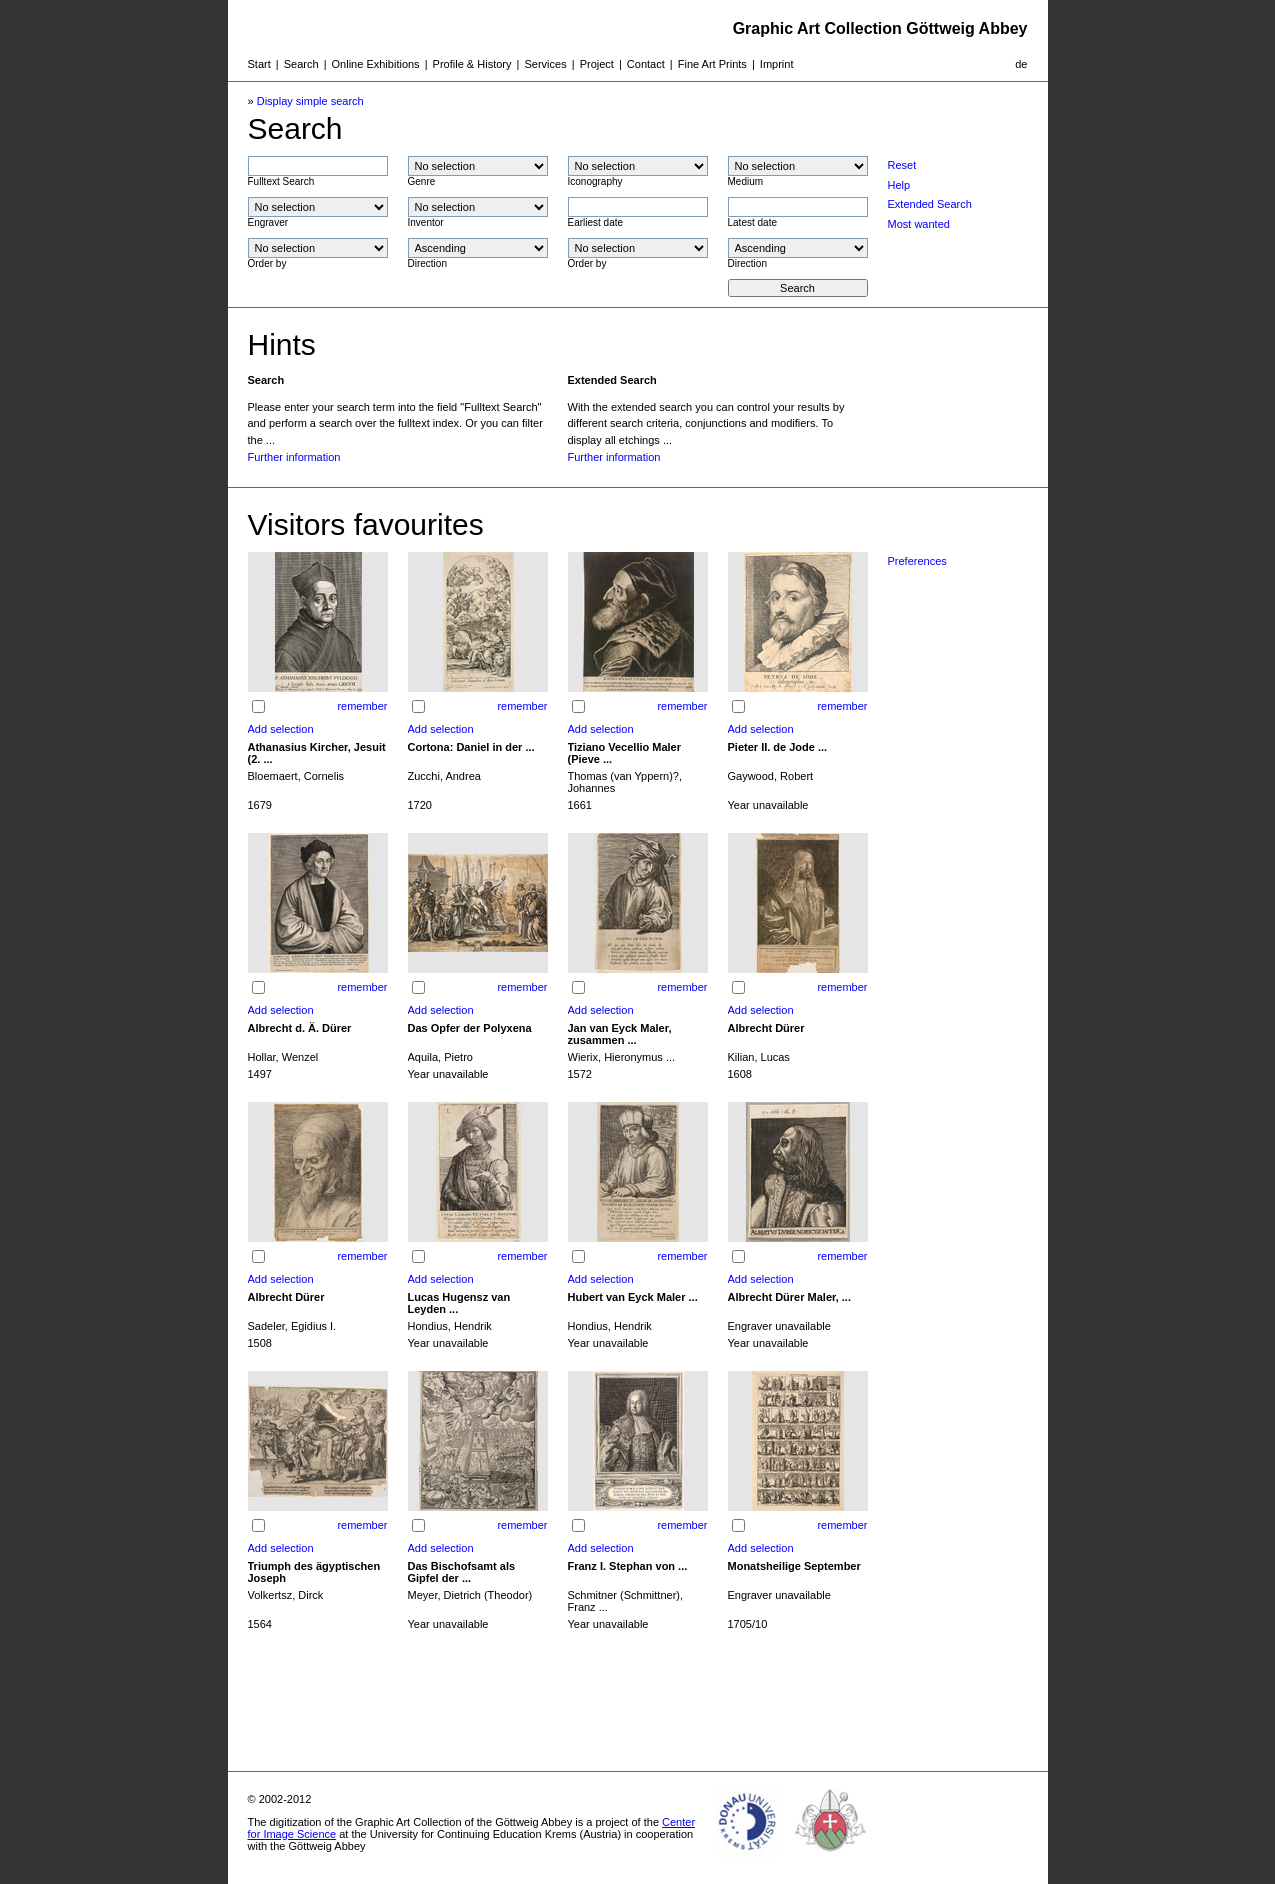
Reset (902, 165)
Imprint (777, 64)
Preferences (917, 561)
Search (301, 64)
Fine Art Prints (712, 64)
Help (899, 185)
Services (545, 64)
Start (259, 64)
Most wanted (919, 224)
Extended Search (930, 204)
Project (597, 64)
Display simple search (310, 101)
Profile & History (472, 64)
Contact (646, 64)
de (1021, 64)
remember (362, 706)
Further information (294, 457)
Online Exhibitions (376, 64)
